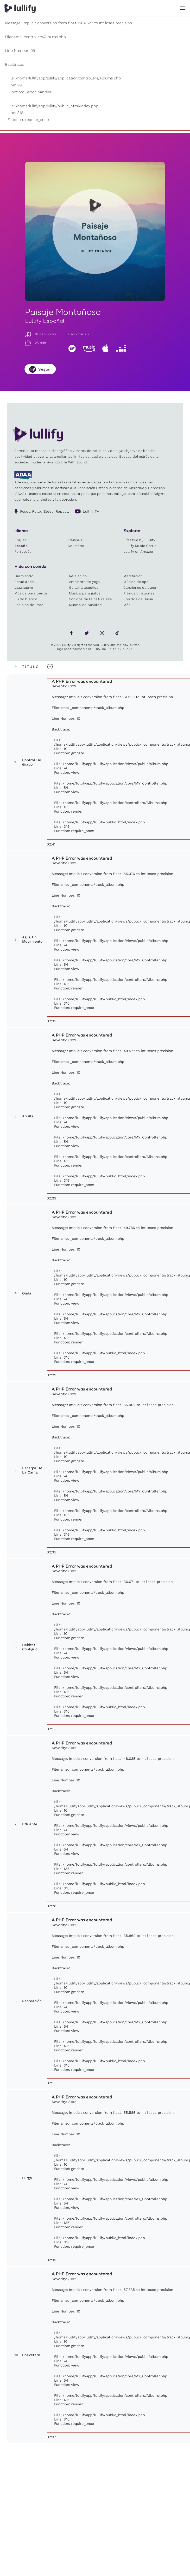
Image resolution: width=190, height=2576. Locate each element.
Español (21, 546)
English (20, 540)
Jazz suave (23, 587)
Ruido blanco (25, 599)
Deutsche (76, 546)
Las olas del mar (28, 605)
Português (22, 551)
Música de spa (135, 582)
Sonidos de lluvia (138, 599)
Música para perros (31, 593)
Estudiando (24, 582)
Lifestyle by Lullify (139, 540)
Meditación (132, 576)
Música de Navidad (85, 605)
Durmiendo (23, 576)
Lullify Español (45, 320)
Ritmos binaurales (138, 593)
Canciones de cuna (139, 587)
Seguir (44, 369)
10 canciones (40, 334)
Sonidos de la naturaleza (90, 599)
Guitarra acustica (84, 587)
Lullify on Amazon (138, 551)
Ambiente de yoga (84, 582)
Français (75, 540)
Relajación (78, 576)
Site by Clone (121, 649)
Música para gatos (85, 593)
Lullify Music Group (140, 546)
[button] (182, 8)
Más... (128, 605)
